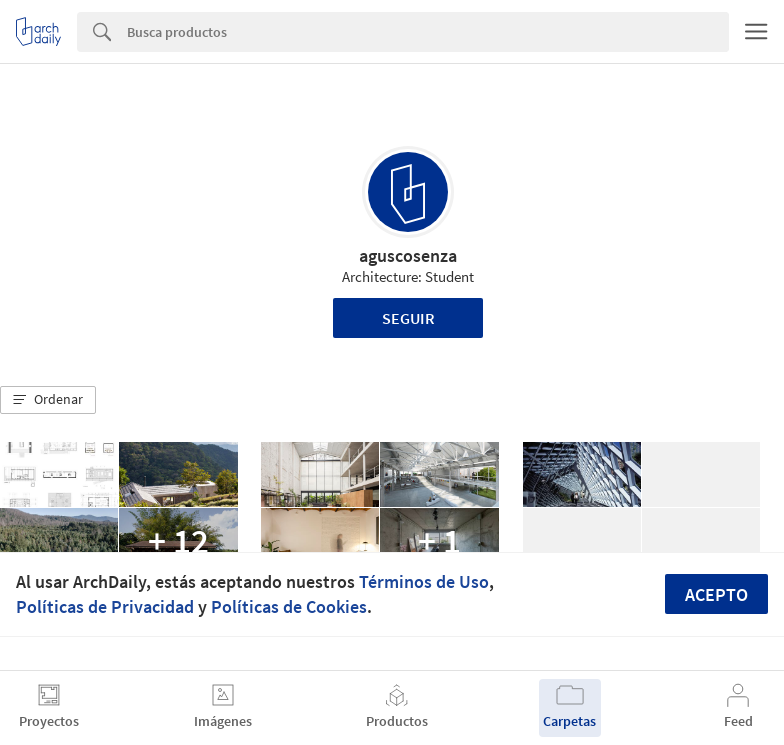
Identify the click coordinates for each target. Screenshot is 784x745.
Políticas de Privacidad (105, 606)
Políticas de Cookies (289, 606)
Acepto (716, 594)
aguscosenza (408, 255)
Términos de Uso (424, 581)
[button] (48, 400)
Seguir (408, 318)
